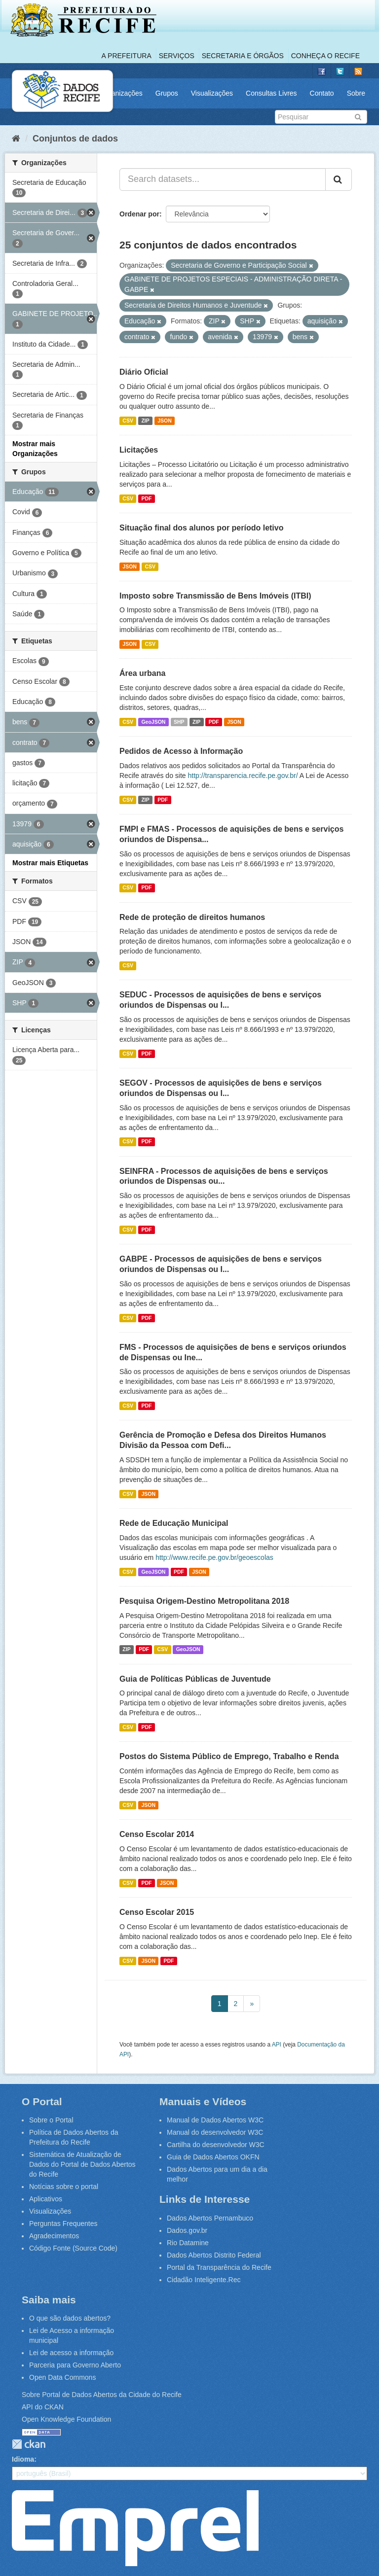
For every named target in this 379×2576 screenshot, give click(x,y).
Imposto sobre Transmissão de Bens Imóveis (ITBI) (215, 596)
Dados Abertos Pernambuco (210, 2218)
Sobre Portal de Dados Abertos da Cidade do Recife (102, 2395)
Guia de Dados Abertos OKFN (213, 2157)
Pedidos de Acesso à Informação (181, 751)
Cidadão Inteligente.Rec (203, 2280)
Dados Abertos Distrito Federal (214, 2255)
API (276, 2044)
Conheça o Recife (325, 56)
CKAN (28, 2444)
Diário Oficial (143, 372)
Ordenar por (139, 214)
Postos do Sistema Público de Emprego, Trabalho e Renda (229, 1756)
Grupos (166, 93)
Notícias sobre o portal (63, 2186)
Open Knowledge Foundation (66, 2419)
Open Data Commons (62, 2377)
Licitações (138, 450)
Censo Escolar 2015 (156, 1912)
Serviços (176, 56)
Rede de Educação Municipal (173, 1523)
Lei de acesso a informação (71, 2353)
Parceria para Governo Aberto (75, 2365)
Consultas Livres (271, 93)
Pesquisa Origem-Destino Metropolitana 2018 (204, 1601)
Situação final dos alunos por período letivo (201, 528)
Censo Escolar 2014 (156, 1834)
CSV (127, 420)
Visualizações (212, 93)
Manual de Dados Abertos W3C (215, 2120)
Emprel (135, 2528)
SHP (179, 722)
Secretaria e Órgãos (243, 56)
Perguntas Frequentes (63, 2223)
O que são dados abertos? (70, 2318)
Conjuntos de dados (75, 138)
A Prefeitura (127, 56)
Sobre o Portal (51, 2120)
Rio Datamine (188, 2243)
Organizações (121, 93)
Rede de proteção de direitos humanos (192, 917)
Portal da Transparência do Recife (219, 2267)
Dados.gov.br (187, 2230)
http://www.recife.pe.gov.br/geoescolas (214, 1557)
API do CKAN (43, 2407)
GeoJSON (153, 722)
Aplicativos (45, 2199)
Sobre (356, 93)
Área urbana (142, 673)
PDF (146, 498)
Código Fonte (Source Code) (73, 2248)
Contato (322, 93)
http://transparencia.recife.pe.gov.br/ (243, 775)
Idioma (23, 2459)
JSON (164, 420)
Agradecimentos (54, 2236)
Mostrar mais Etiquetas (50, 863)
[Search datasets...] (222, 179)
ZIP (145, 420)
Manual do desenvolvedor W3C (215, 2132)
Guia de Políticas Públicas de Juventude (195, 1679)
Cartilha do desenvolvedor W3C (216, 2145)
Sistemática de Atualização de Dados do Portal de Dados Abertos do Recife (82, 2164)
